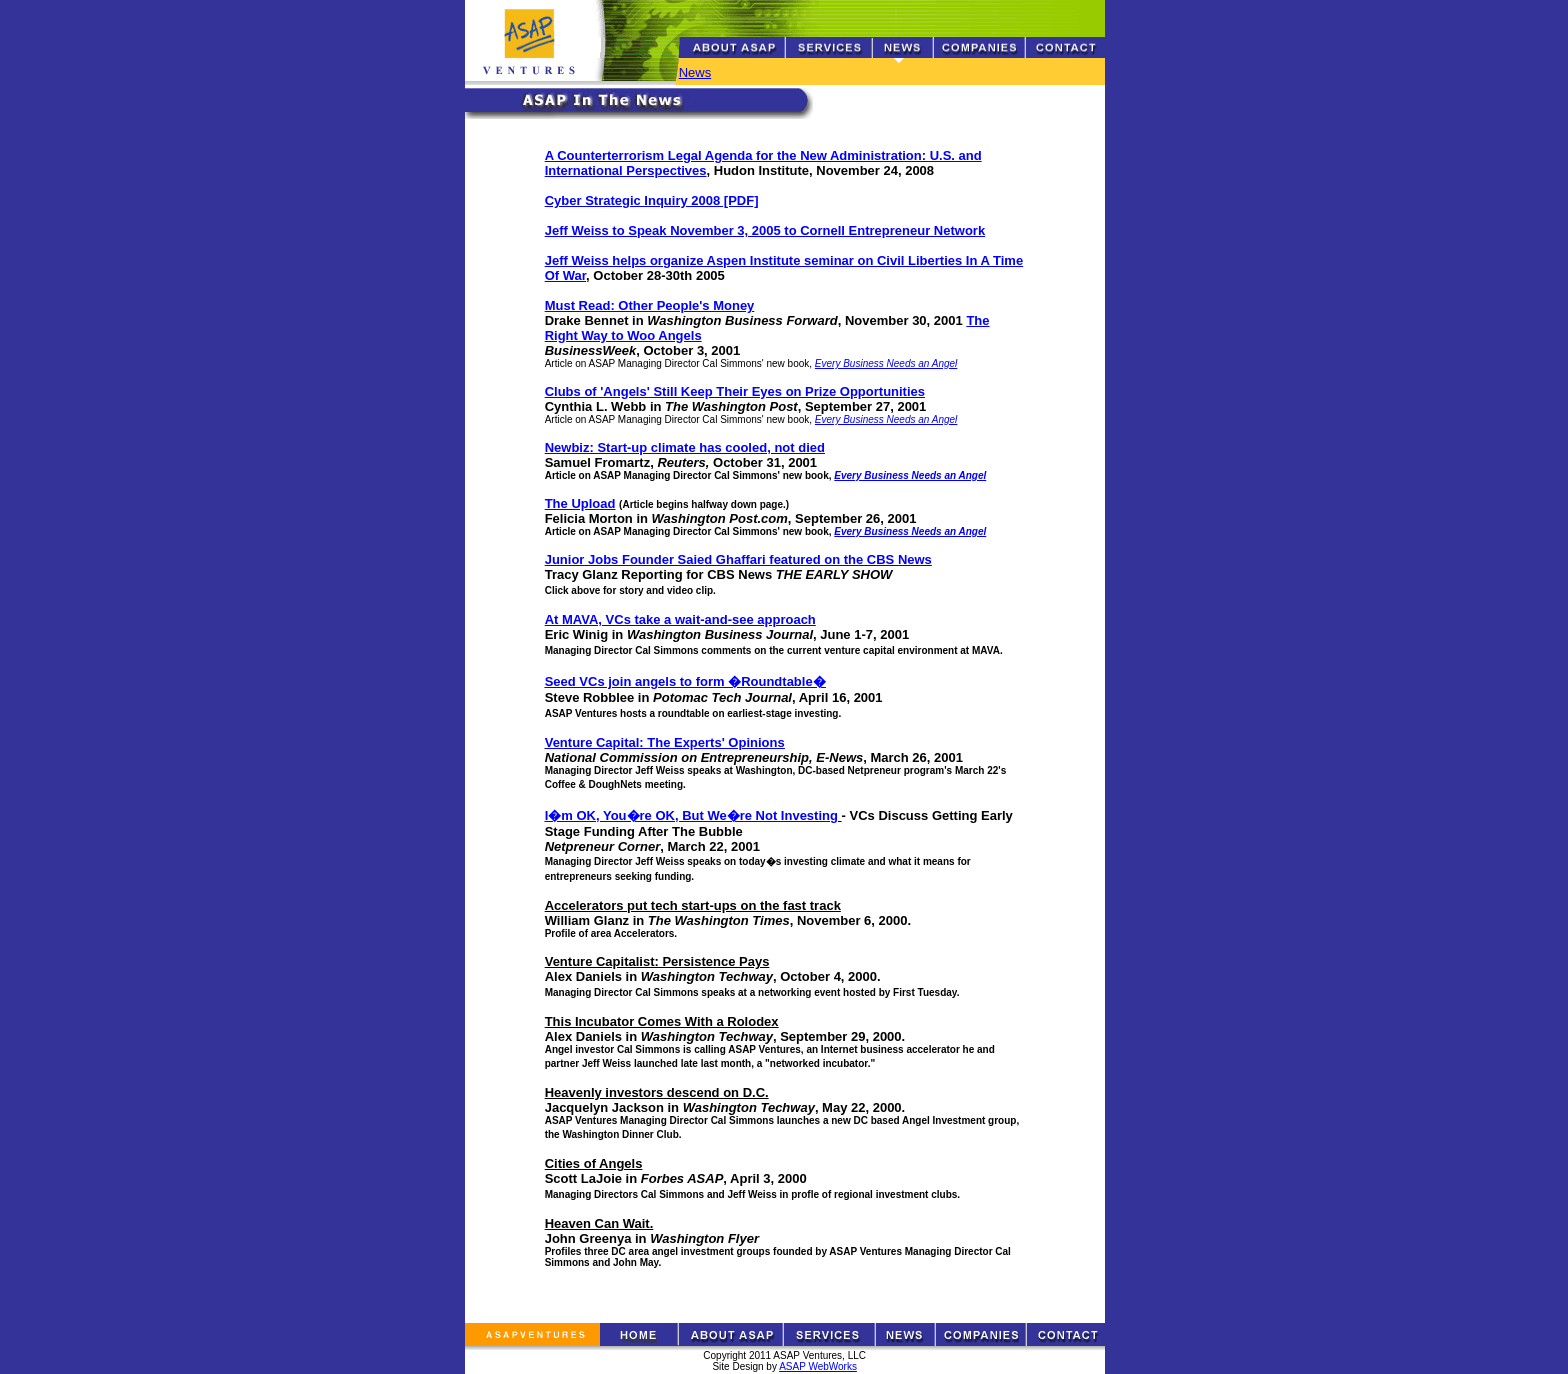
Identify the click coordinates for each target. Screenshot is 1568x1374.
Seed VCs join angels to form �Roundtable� (685, 681)
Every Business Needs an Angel (886, 363)
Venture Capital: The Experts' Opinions (665, 742)
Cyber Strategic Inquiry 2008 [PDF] (652, 200)
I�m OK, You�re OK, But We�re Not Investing (691, 815)
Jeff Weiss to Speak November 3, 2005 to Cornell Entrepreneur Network (765, 230)
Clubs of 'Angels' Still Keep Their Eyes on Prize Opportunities (735, 391)
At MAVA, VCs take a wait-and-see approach (680, 619)
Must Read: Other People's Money (650, 305)
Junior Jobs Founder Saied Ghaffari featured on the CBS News (738, 559)
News (695, 72)
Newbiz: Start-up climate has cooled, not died (685, 447)
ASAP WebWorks (818, 1366)
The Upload (580, 503)
